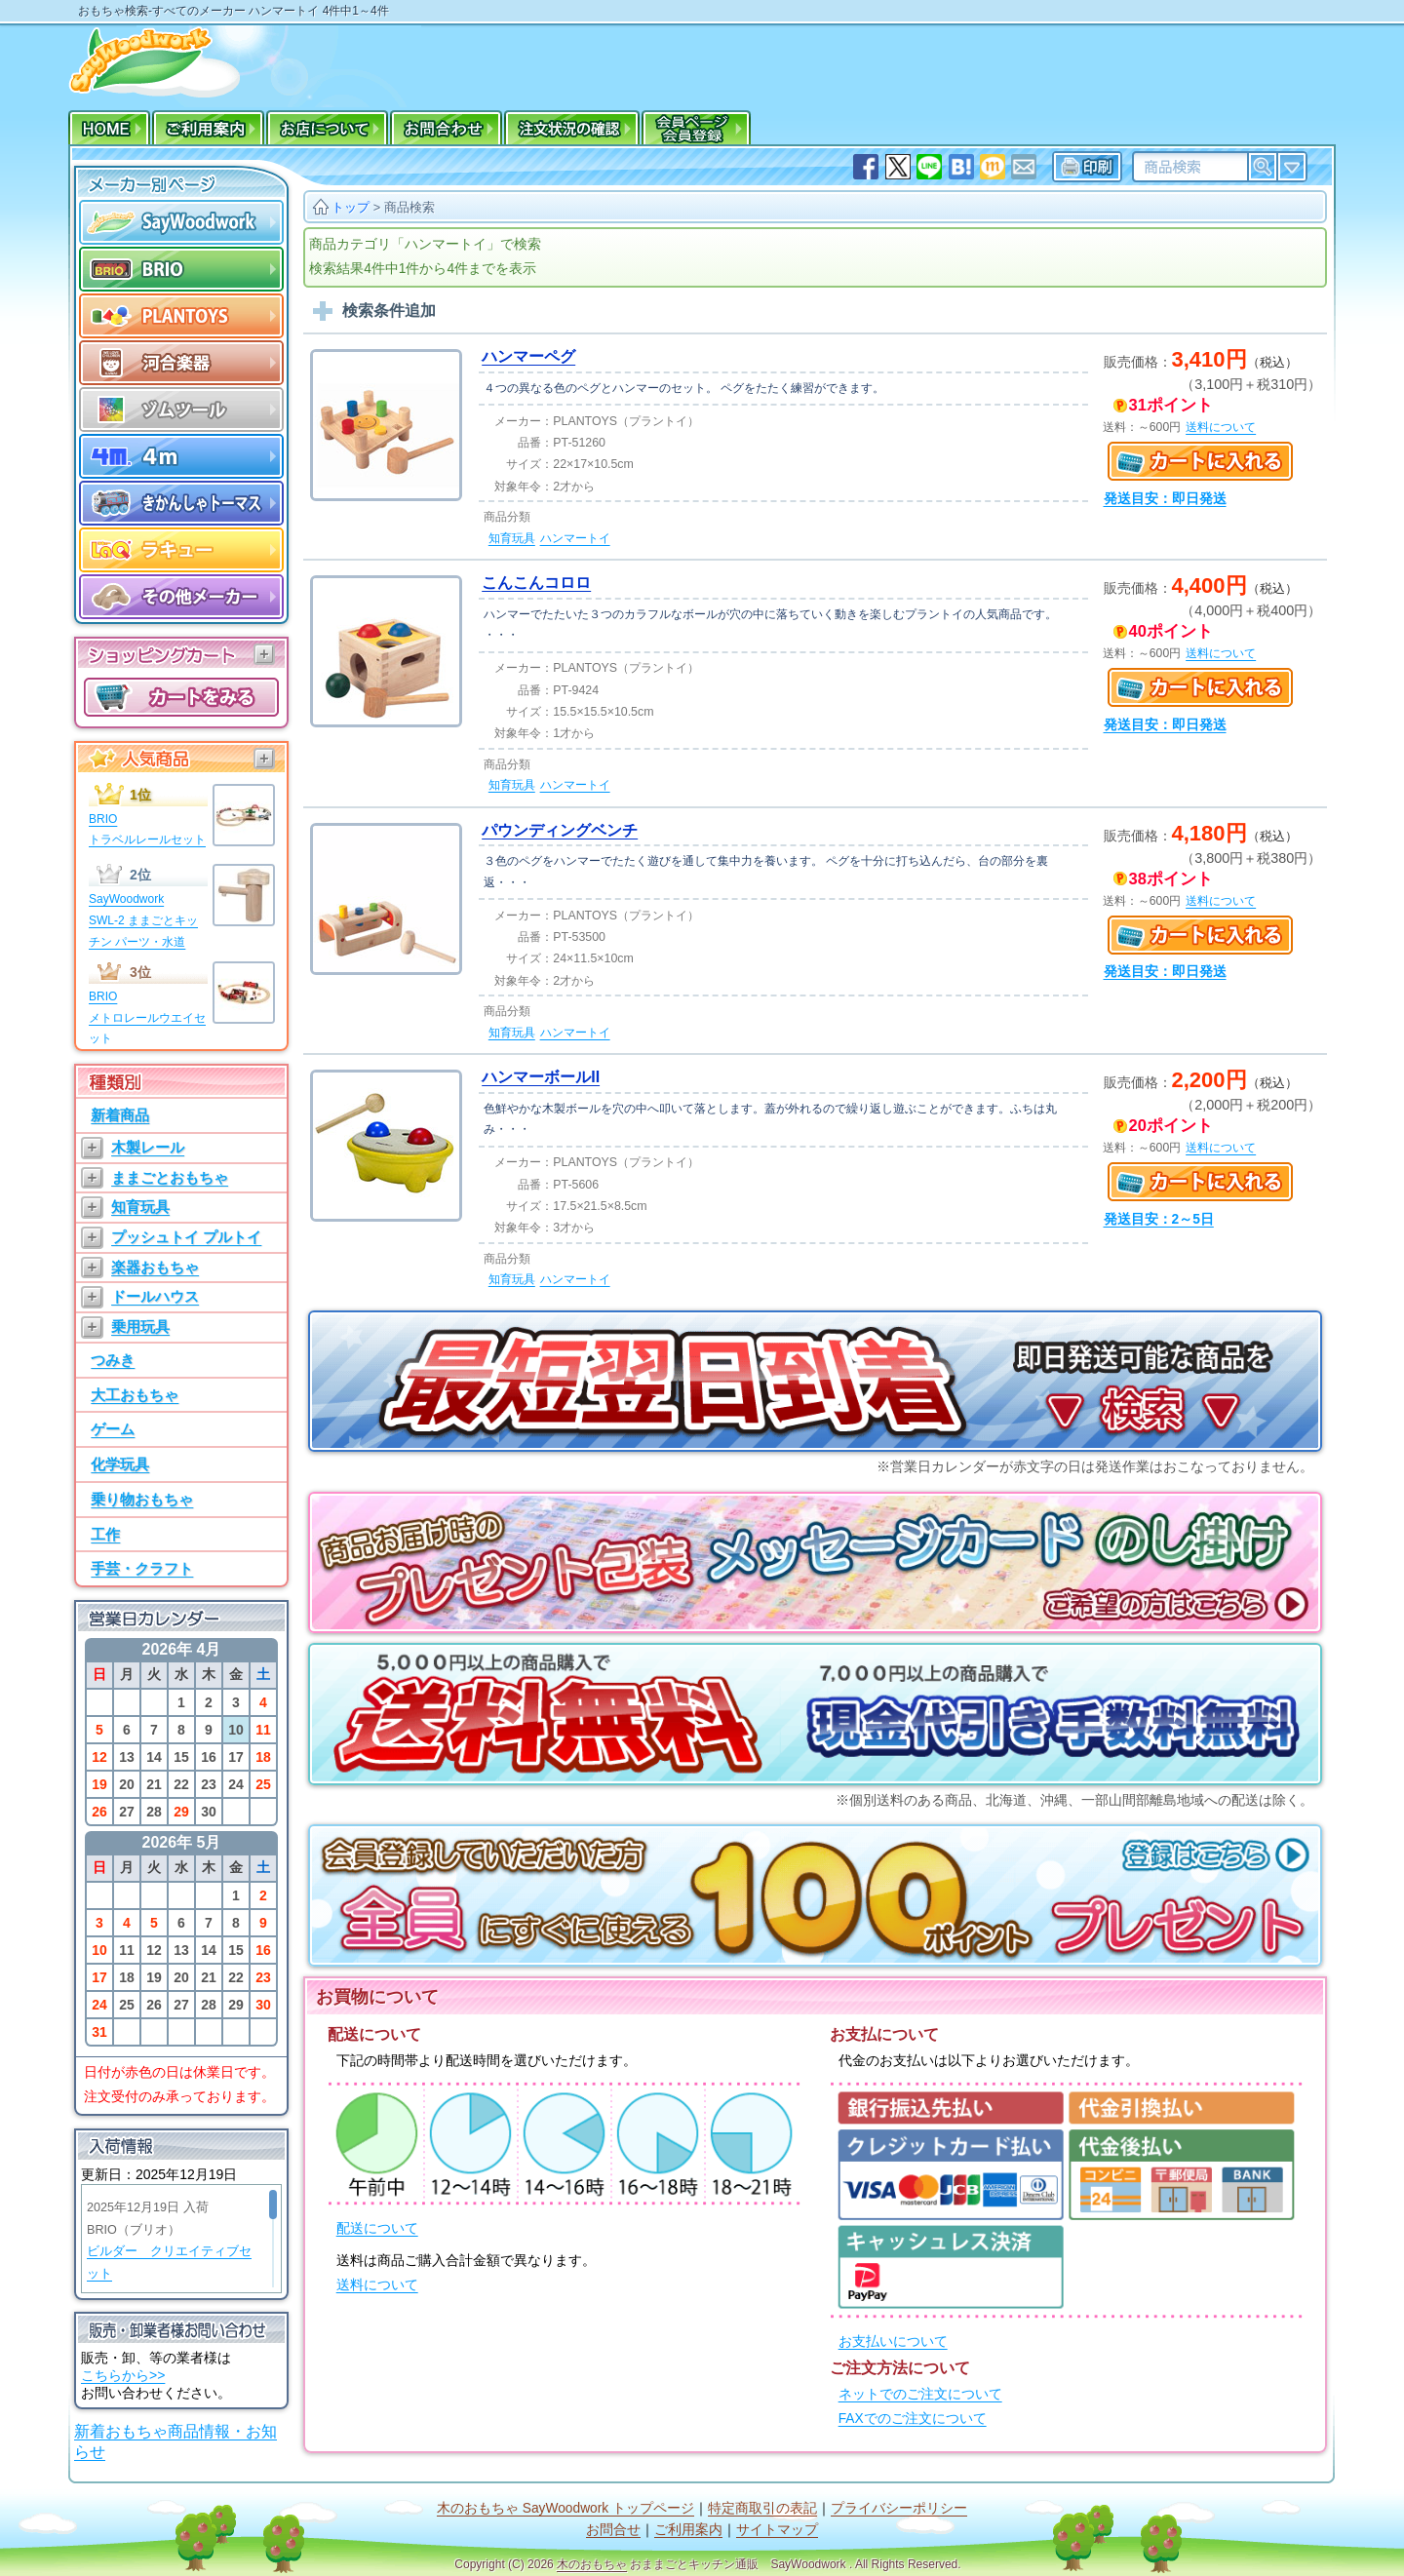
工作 (105, 1534)
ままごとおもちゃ (169, 1177)
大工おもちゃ (134, 1394)
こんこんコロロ (536, 582)
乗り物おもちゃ (142, 1499)
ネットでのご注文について (920, 2394)
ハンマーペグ (528, 356)
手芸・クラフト (142, 1568)
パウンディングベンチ (560, 830)
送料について (377, 2285)
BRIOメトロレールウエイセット (147, 1017)
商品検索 (409, 207)
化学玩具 (120, 1464)
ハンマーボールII (541, 1077)
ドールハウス (155, 1296)
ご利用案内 (688, 2529)
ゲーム (113, 1429)
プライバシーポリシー (899, 2508)
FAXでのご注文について (912, 2418)
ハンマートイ (575, 538)
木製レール (147, 1147)
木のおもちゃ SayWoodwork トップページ (565, 2508)
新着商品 (120, 1115)
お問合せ (613, 2529)
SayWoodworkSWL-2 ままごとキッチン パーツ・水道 (143, 920)
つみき (113, 1359)
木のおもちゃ (592, 2564)
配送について (377, 2228)
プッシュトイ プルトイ (186, 1237)
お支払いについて (893, 2341)
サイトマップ (777, 2529)
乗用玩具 (140, 1326)
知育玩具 (140, 1206)
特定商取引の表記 (762, 2508)
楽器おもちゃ (155, 1267)
